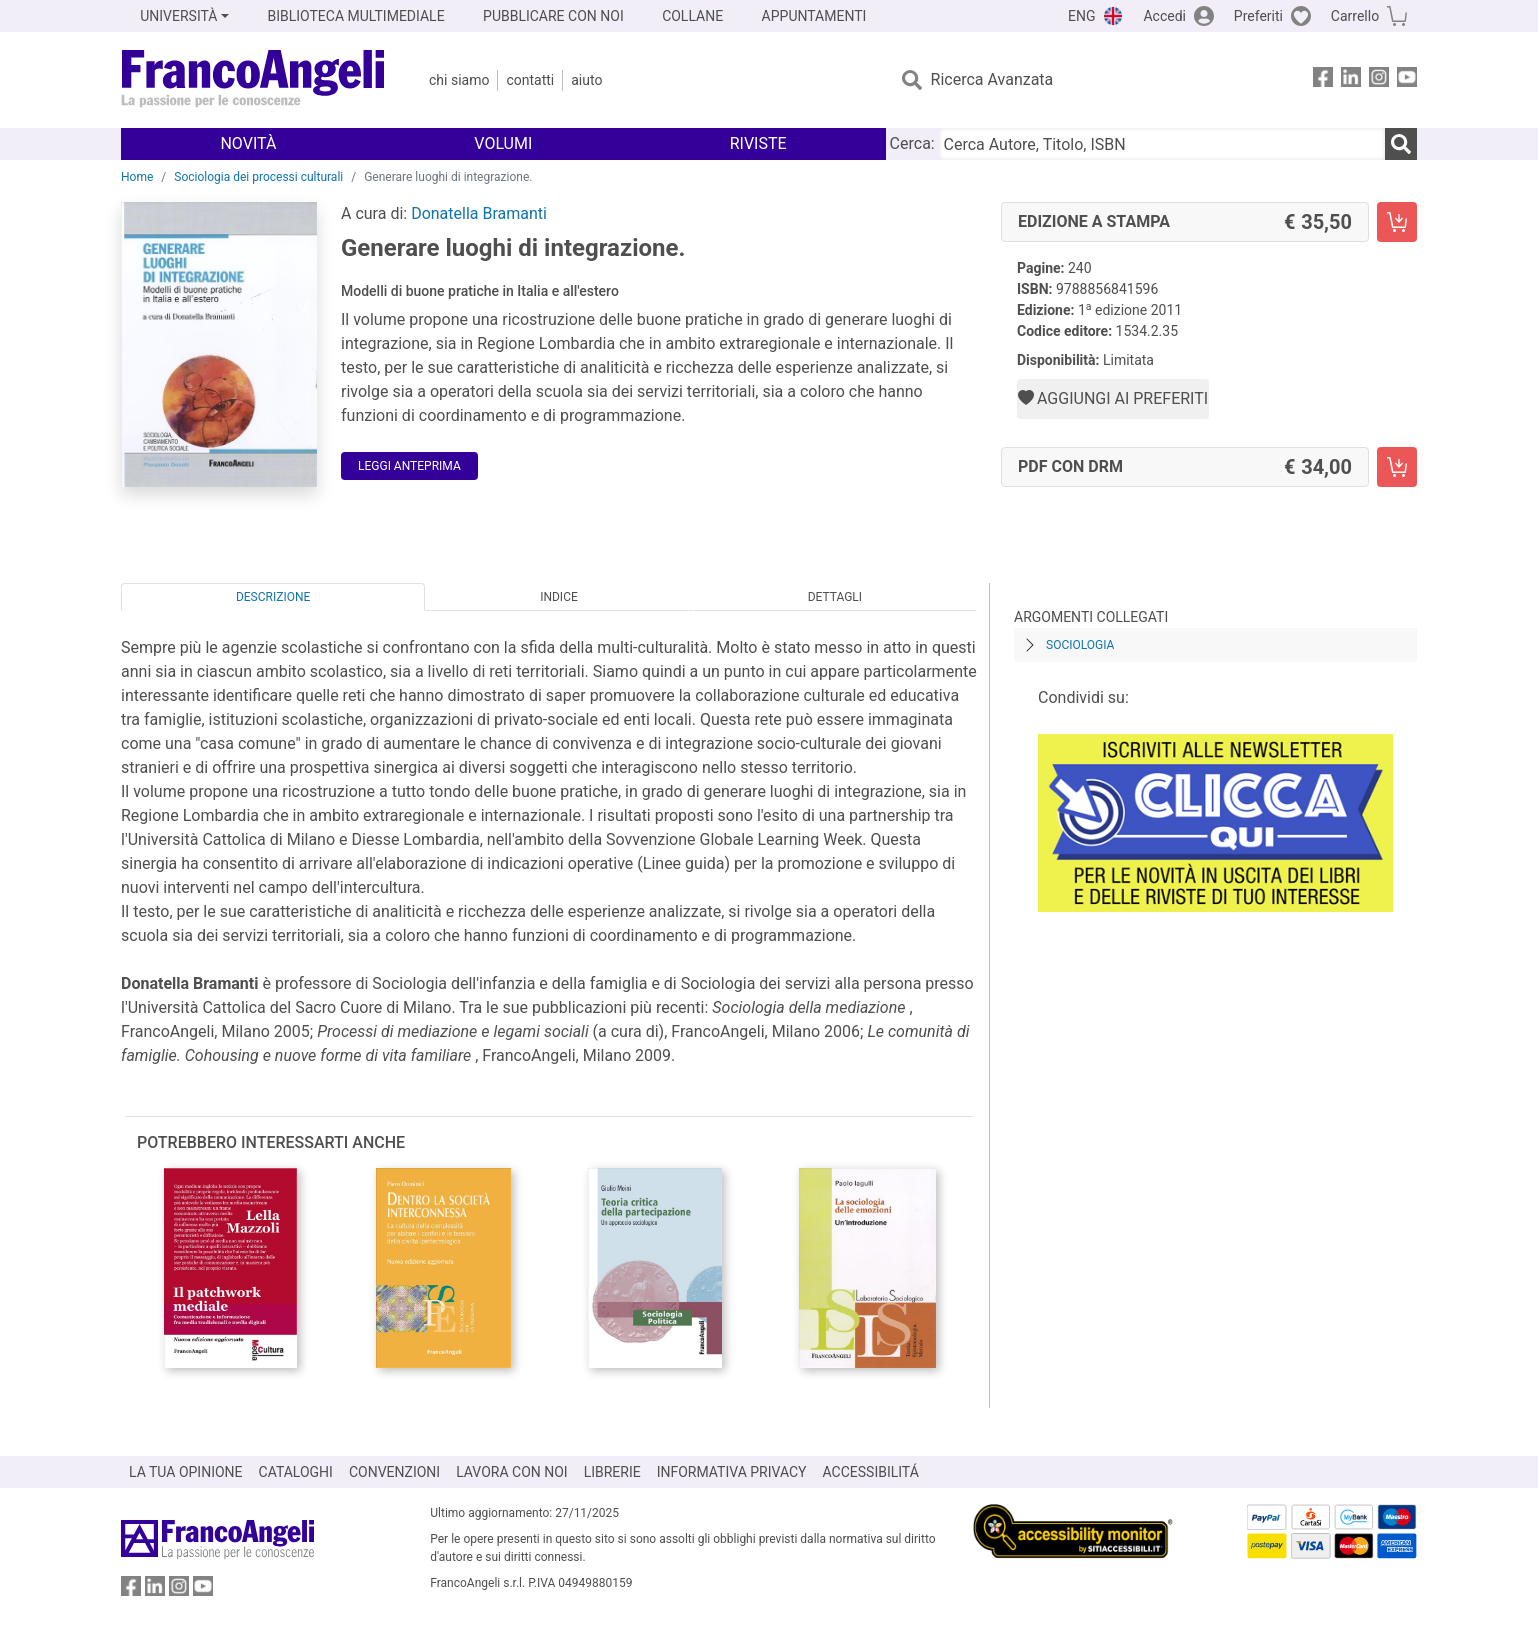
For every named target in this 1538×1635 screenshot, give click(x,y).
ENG (1081, 16)
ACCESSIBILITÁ (871, 1472)
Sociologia (1080, 645)
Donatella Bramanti (479, 213)
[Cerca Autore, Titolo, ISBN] (1162, 144)
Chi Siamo (459, 80)
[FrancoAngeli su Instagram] (1379, 80)
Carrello (1355, 16)
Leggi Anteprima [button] (409, 466)
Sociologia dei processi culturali (258, 177)
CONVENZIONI (394, 1472)
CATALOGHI (296, 1472)
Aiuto (586, 80)
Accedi (1164, 16)
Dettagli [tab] (835, 597)
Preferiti (1258, 16)
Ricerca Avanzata (992, 79)
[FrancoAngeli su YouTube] (1407, 80)
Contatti (530, 80)
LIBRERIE (612, 1472)
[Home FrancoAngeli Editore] (253, 80)
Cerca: (912, 143)
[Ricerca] (1401, 144)
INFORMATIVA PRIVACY (732, 1472)
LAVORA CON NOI (512, 1472)
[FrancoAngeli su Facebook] (1323, 80)
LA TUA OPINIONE (186, 1472)
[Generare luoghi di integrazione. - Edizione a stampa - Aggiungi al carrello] (1397, 222)
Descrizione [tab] (273, 597)
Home (137, 177)
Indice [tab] (559, 597)
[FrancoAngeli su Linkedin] (1351, 80)
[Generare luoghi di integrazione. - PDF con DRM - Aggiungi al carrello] (1397, 467)
